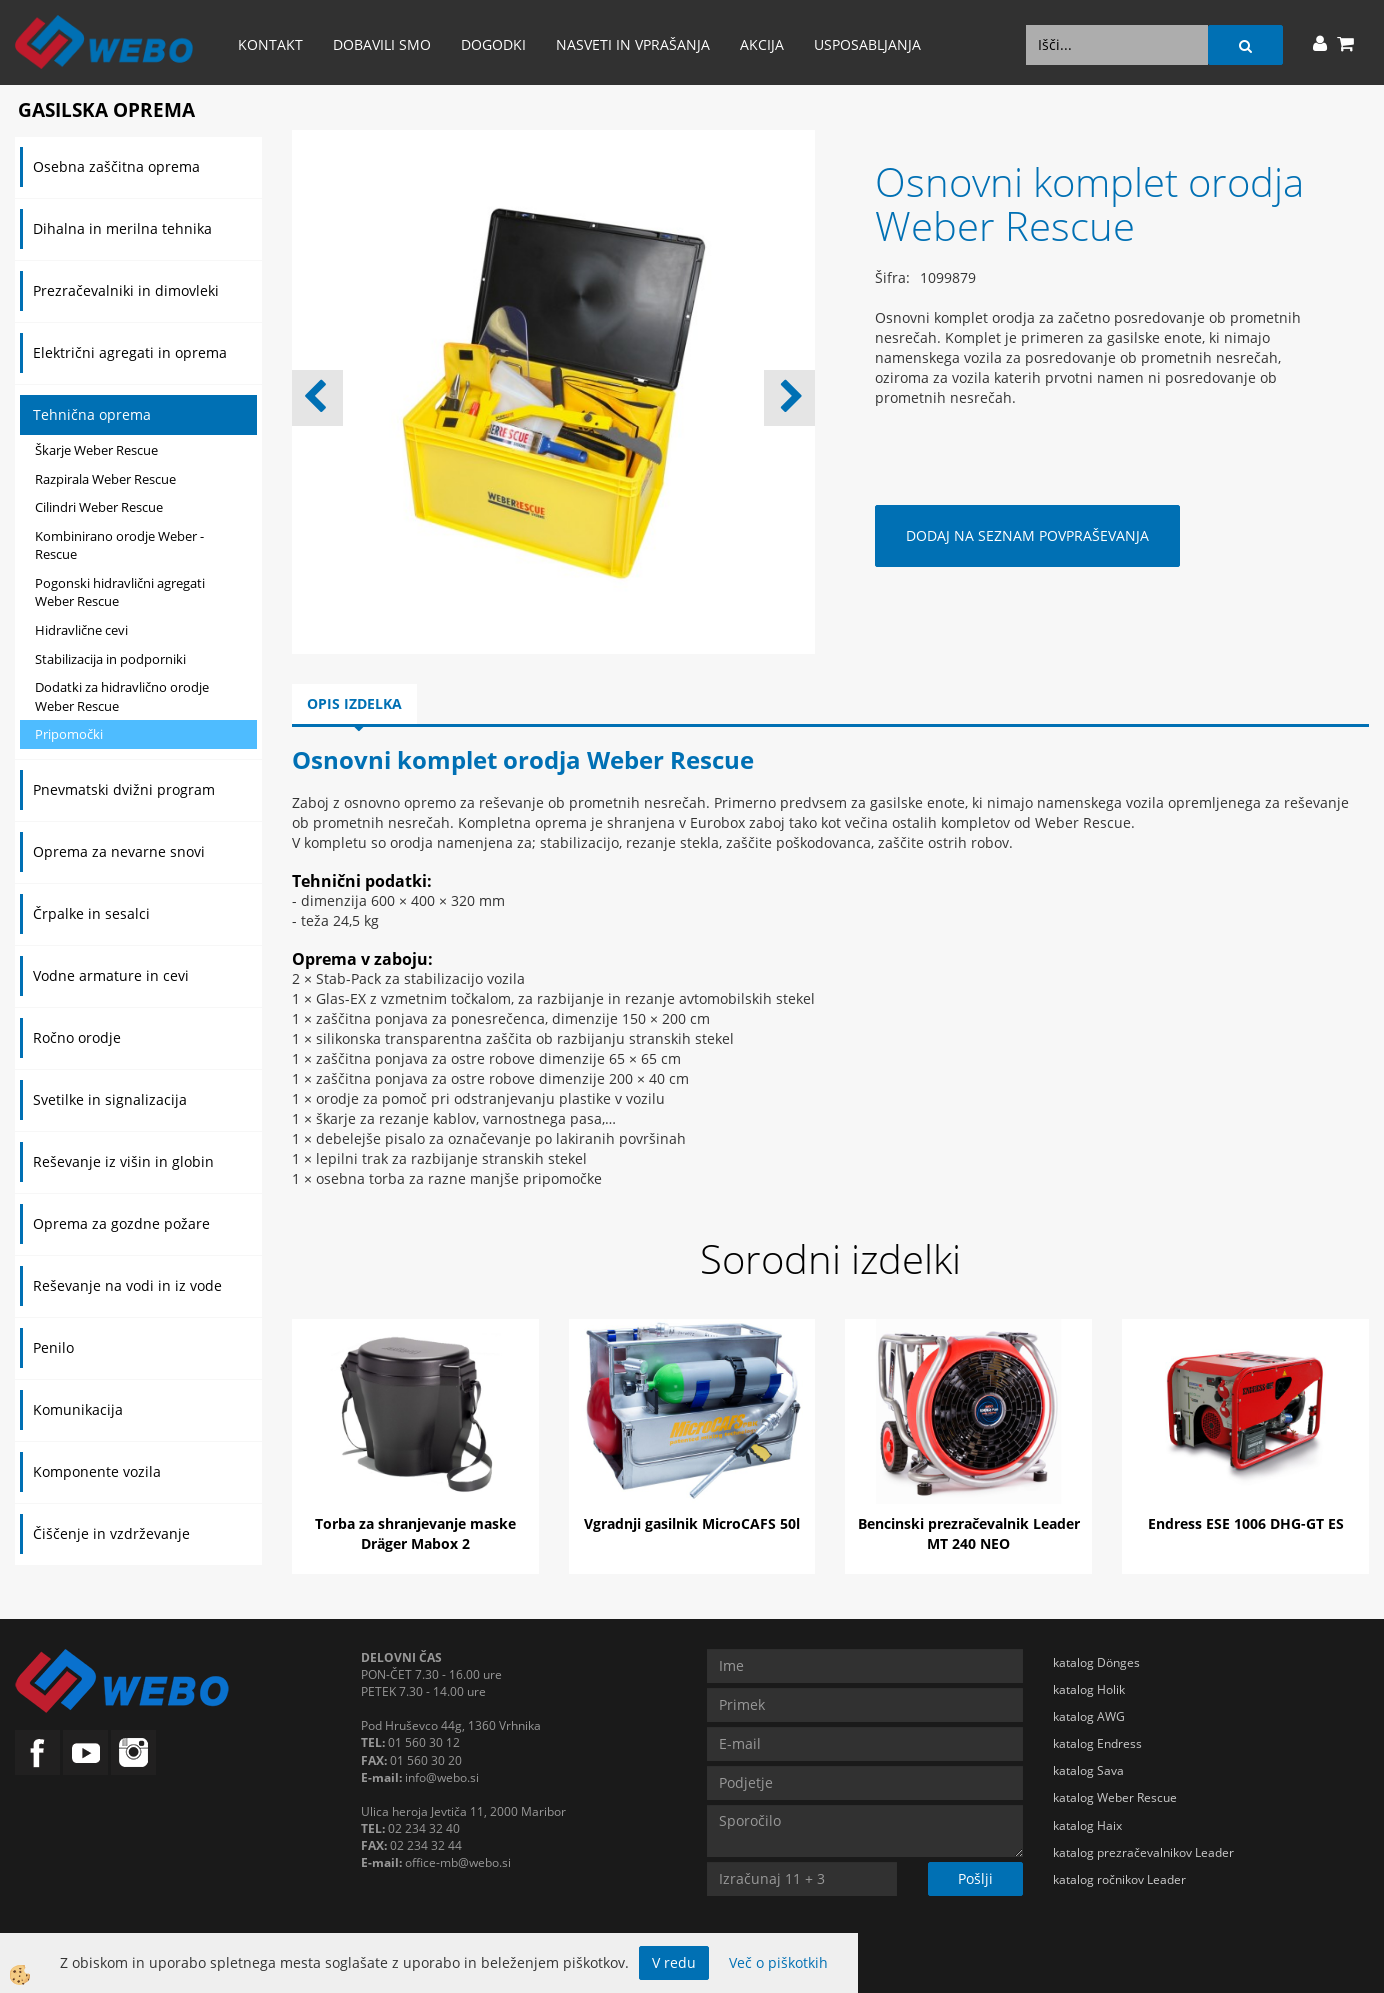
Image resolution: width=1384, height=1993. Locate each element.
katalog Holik (1089, 1689)
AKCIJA (762, 44)
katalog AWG (1089, 1716)
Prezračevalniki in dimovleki (126, 290)
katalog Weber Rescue (1115, 1797)
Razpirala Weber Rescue (105, 479)
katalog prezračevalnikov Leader (1143, 1852)
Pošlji (975, 1878)
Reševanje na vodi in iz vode (127, 1285)
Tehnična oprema (92, 414)
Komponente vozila (97, 1471)
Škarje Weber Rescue (96, 450)
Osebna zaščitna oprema (116, 166)
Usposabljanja (867, 44)
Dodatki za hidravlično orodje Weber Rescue (122, 696)
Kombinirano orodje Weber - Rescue (119, 545)
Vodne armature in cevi (111, 975)
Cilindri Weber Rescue (99, 507)
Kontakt (270, 44)
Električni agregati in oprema (130, 352)
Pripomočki (69, 734)
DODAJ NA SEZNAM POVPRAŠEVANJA (1027, 535)
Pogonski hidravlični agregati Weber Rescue (120, 592)
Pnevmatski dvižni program (124, 789)
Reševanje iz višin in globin (123, 1161)
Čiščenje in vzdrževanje (111, 1533)
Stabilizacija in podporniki (110, 659)
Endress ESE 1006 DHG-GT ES (1246, 1523)
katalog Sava (1088, 1770)
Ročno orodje (77, 1037)
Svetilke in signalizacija (110, 1099)
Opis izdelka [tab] (354, 703)
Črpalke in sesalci (91, 913)
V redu (674, 1962)
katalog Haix (1087, 1825)
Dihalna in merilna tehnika (122, 228)
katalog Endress (1097, 1743)
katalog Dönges (1096, 1662)
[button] (789, 398)
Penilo (53, 1347)
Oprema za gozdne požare (121, 1223)
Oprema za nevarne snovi (119, 851)
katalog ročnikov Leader (1119, 1879)
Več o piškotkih (778, 1962)
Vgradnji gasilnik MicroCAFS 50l (692, 1523)
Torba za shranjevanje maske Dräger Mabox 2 (415, 1533)
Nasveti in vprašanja (633, 44)
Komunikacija (78, 1409)
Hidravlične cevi (81, 630)
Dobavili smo (382, 44)
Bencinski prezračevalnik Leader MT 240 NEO (969, 1533)
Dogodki (493, 44)
